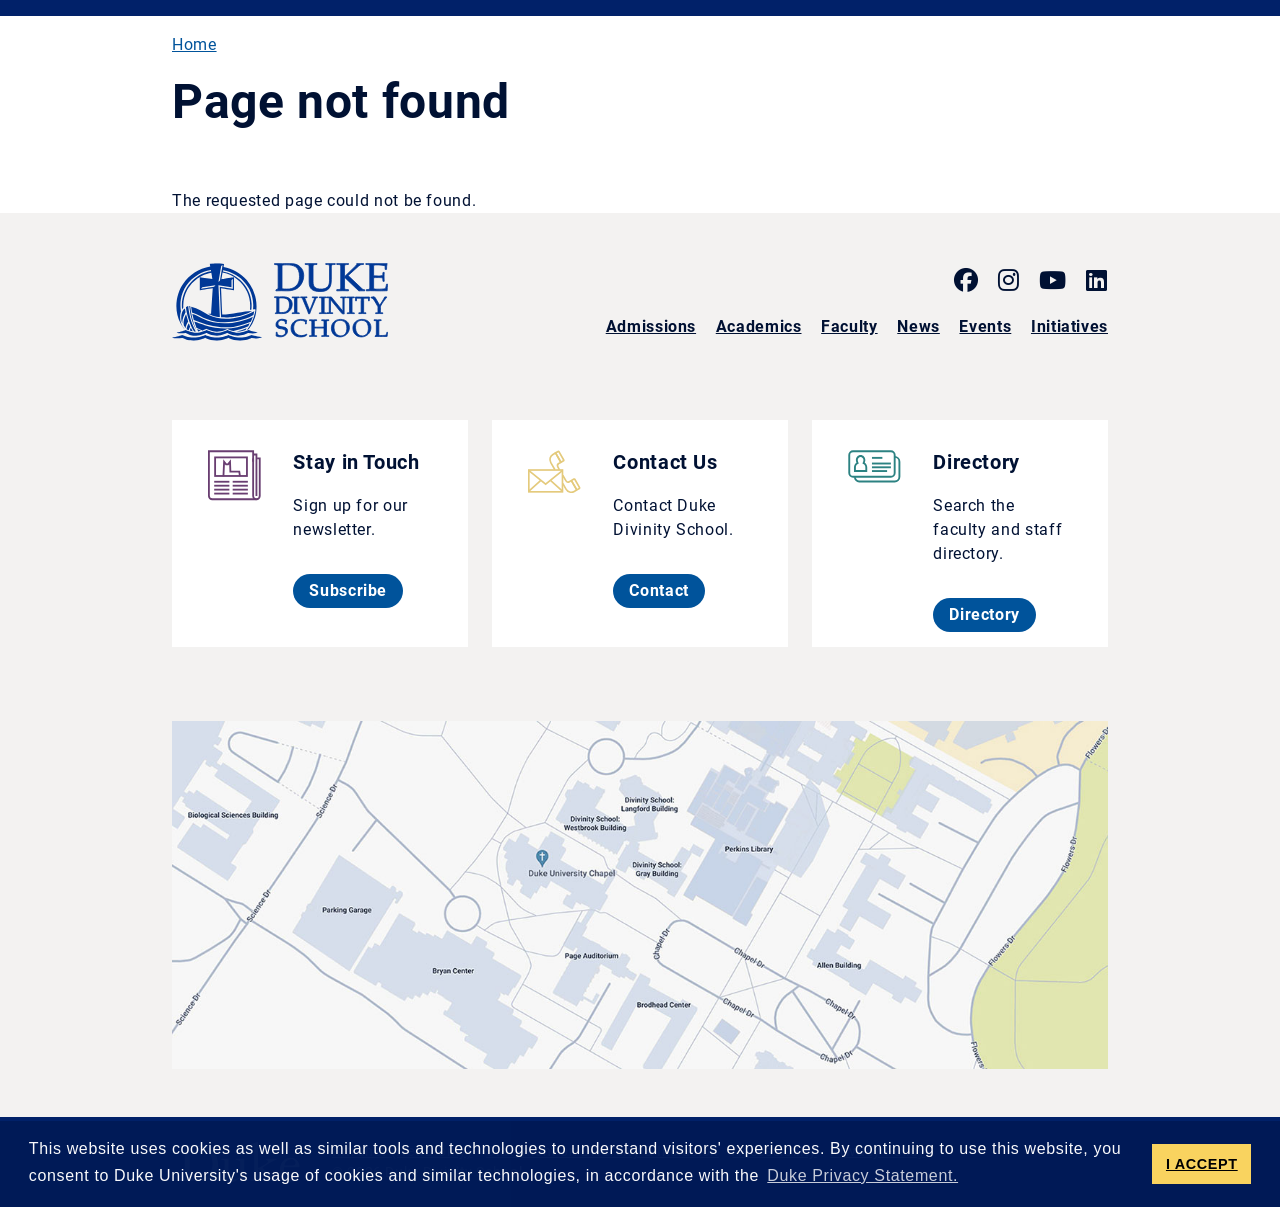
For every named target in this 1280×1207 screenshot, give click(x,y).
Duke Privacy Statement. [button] (862, 1175)
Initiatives (1069, 326)
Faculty (849, 326)
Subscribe (356, 590)
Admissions (651, 326)
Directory (992, 614)
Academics (759, 326)
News (918, 326)
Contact (666, 590)
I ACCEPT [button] (1202, 1164)
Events (985, 326)
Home (194, 44)
